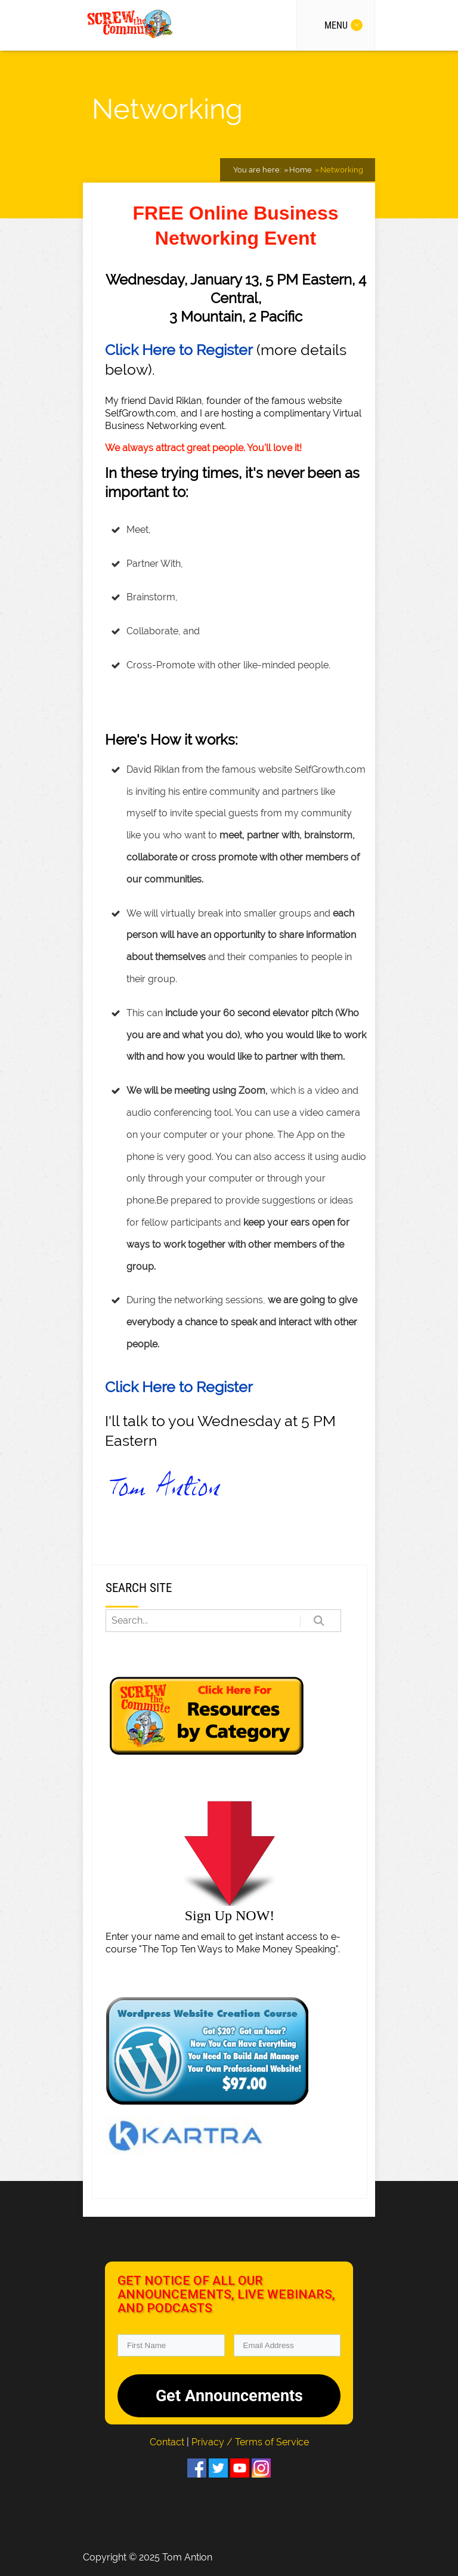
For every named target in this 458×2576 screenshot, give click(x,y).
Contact (168, 2442)
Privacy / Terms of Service (250, 2442)
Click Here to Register (179, 350)
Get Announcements (229, 2395)
